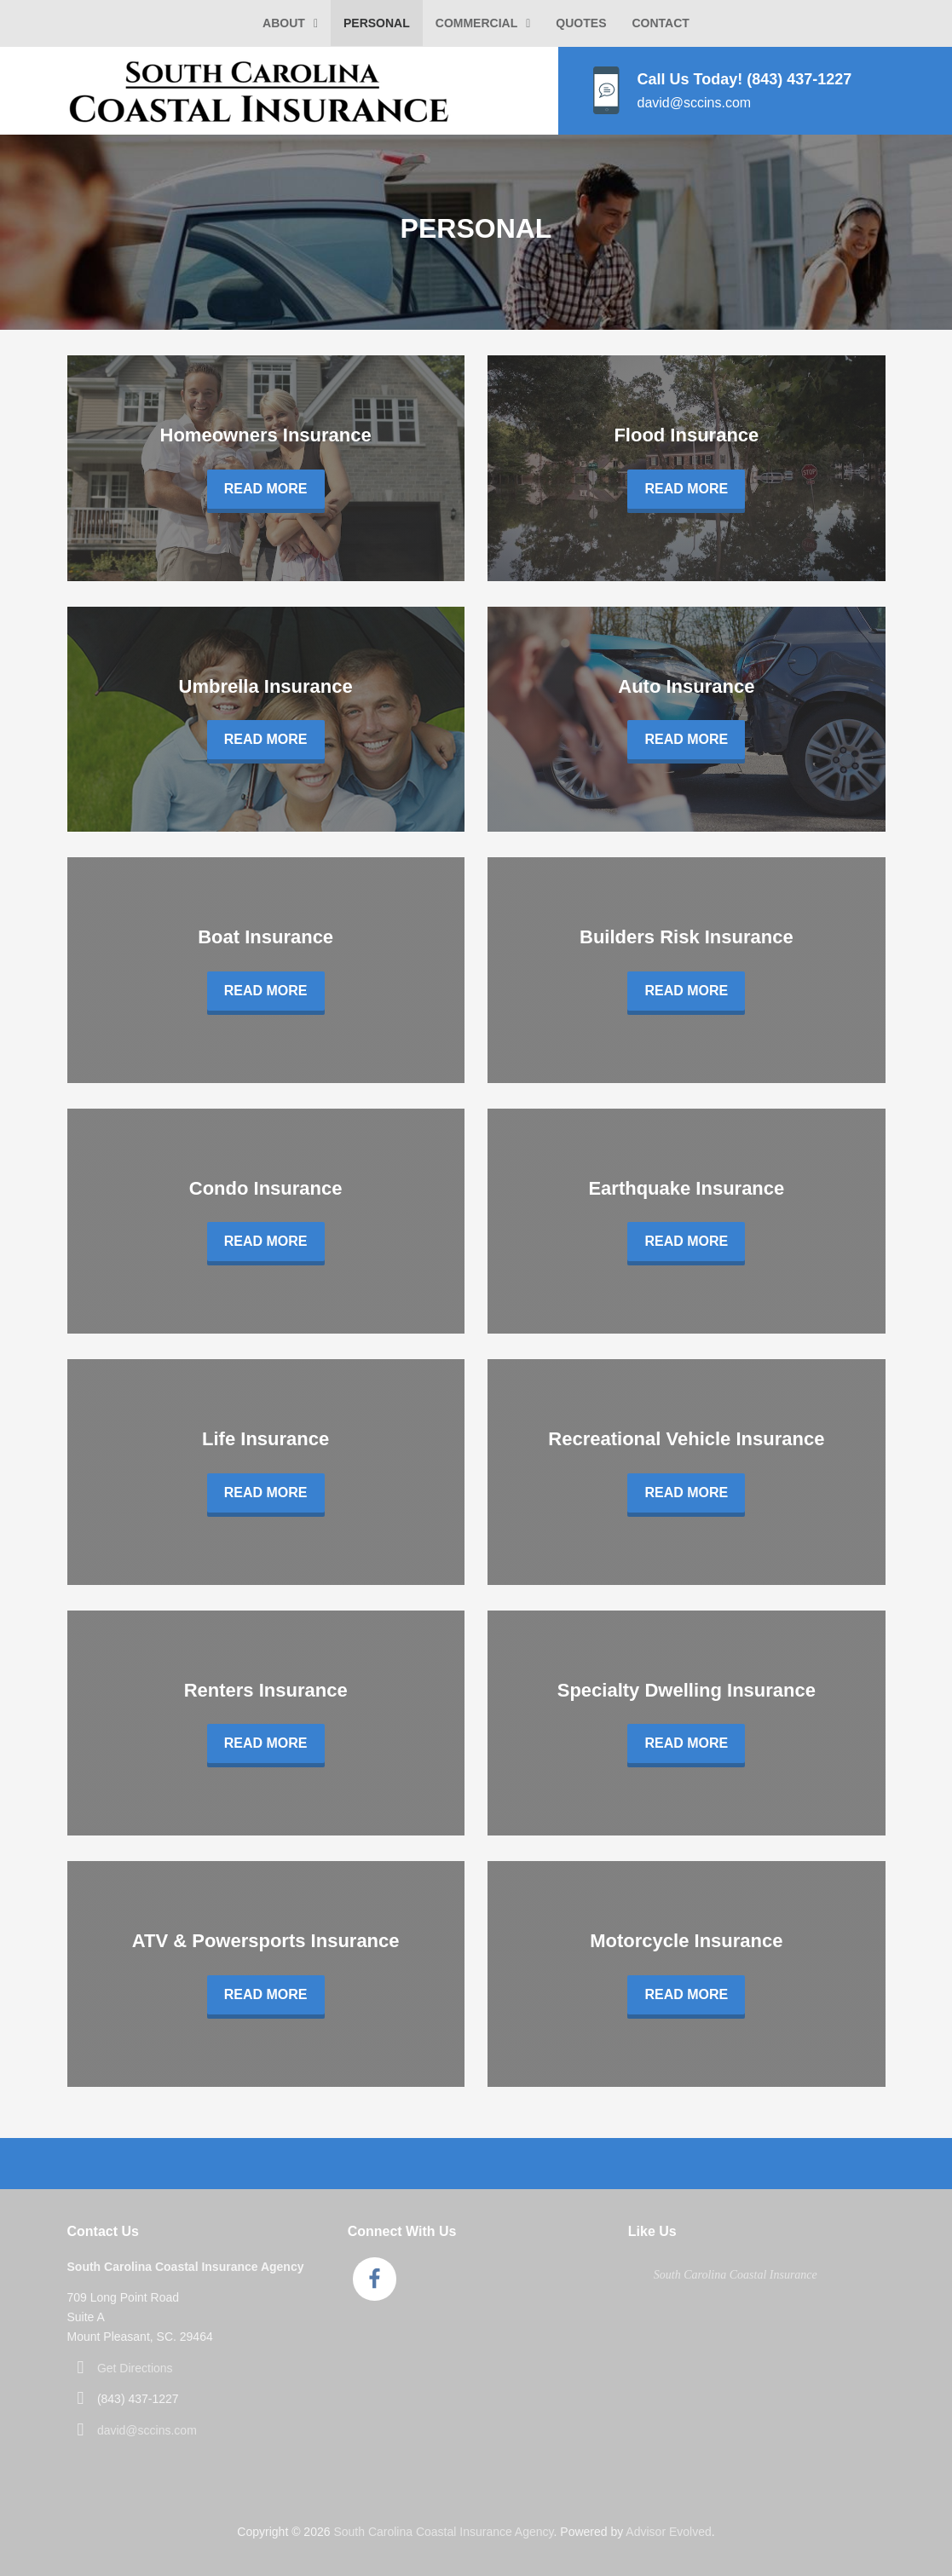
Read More (266, 488)
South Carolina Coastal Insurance (735, 2274)
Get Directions (135, 2368)
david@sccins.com (147, 2430)
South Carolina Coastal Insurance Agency (443, 2532)
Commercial (476, 23)
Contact (660, 23)
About (284, 23)
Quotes (581, 23)
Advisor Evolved (668, 2532)
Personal (376, 23)
